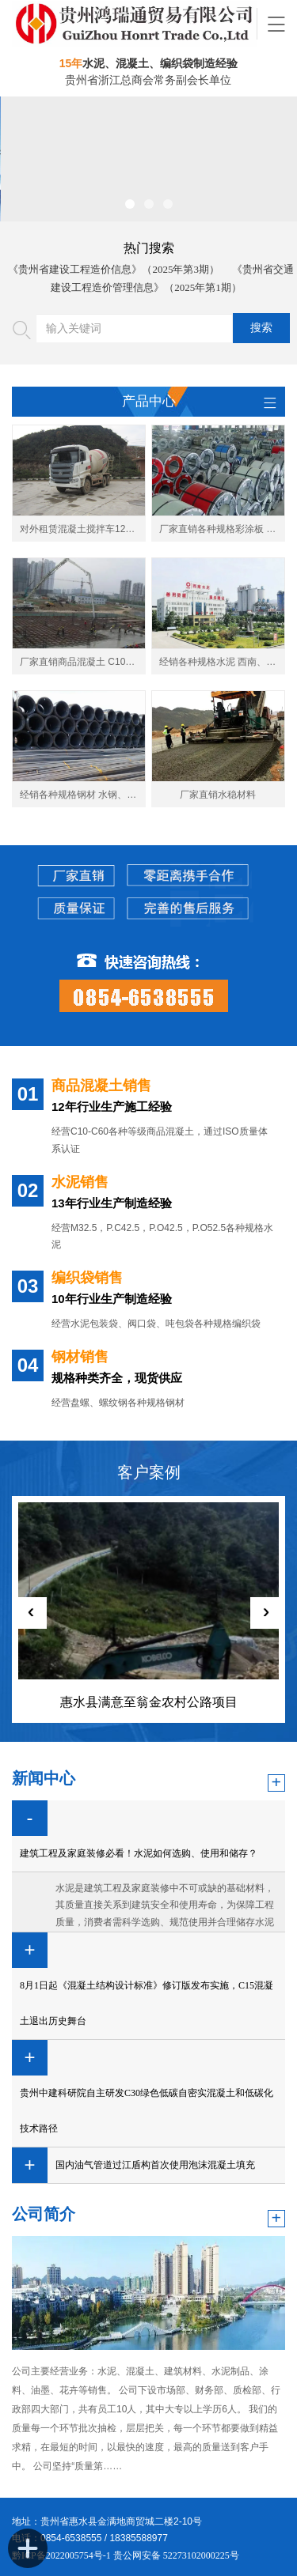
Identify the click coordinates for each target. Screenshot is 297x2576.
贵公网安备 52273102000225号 (176, 2555)
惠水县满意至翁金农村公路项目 (149, 1702)
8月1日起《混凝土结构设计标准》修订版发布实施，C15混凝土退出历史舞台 (146, 2003)
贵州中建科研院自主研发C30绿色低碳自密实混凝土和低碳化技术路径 (146, 2110)
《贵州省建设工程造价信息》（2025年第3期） (113, 269)
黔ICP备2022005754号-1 (62, 2555)
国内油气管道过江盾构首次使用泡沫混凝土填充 (155, 2164)
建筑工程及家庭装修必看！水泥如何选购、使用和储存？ (138, 1853)
